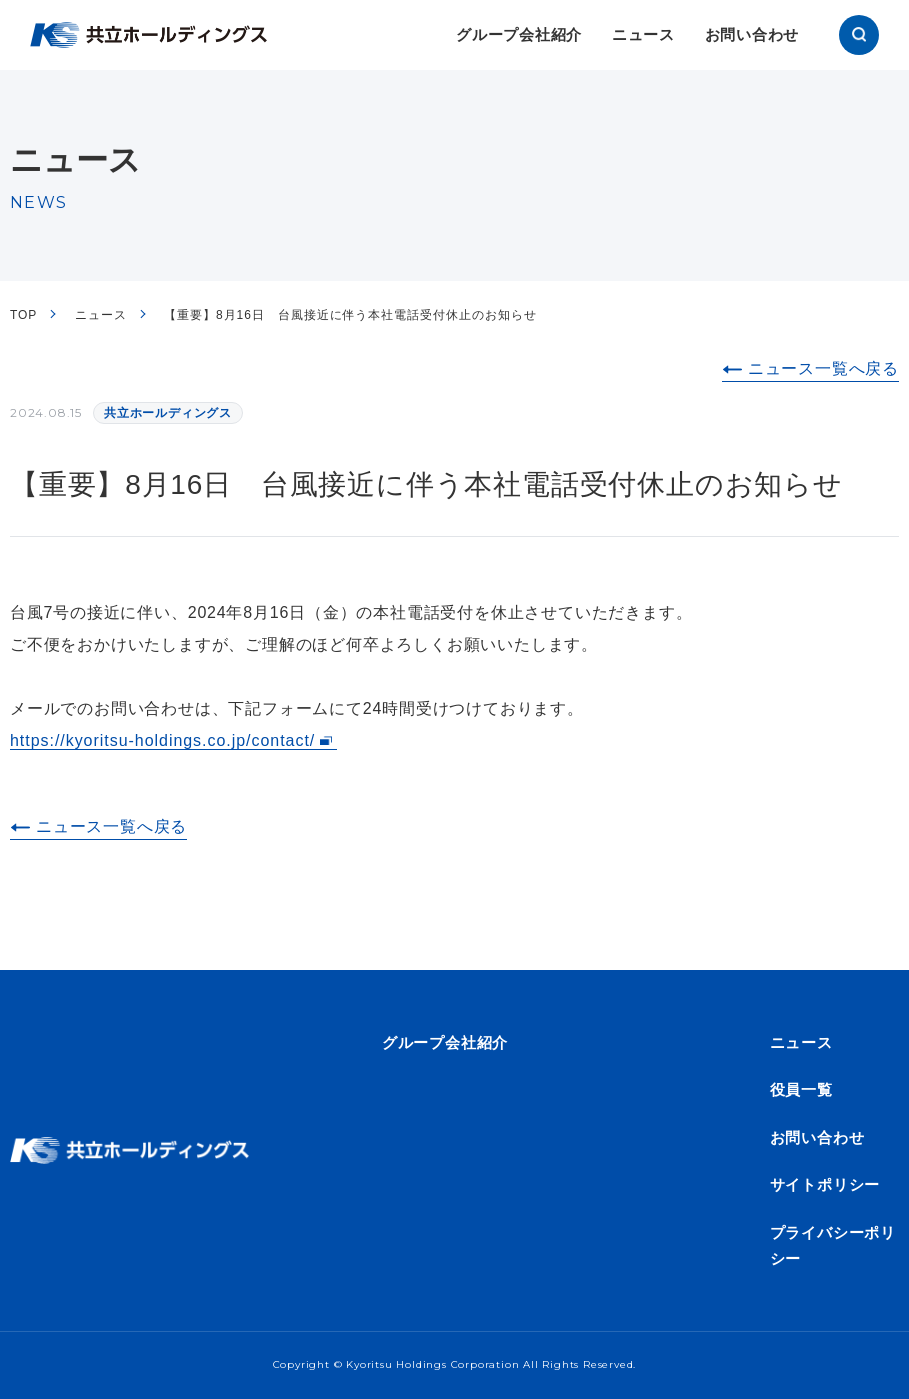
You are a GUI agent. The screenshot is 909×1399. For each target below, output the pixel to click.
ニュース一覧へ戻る (823, 368)
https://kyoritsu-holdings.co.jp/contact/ (162, 740)
